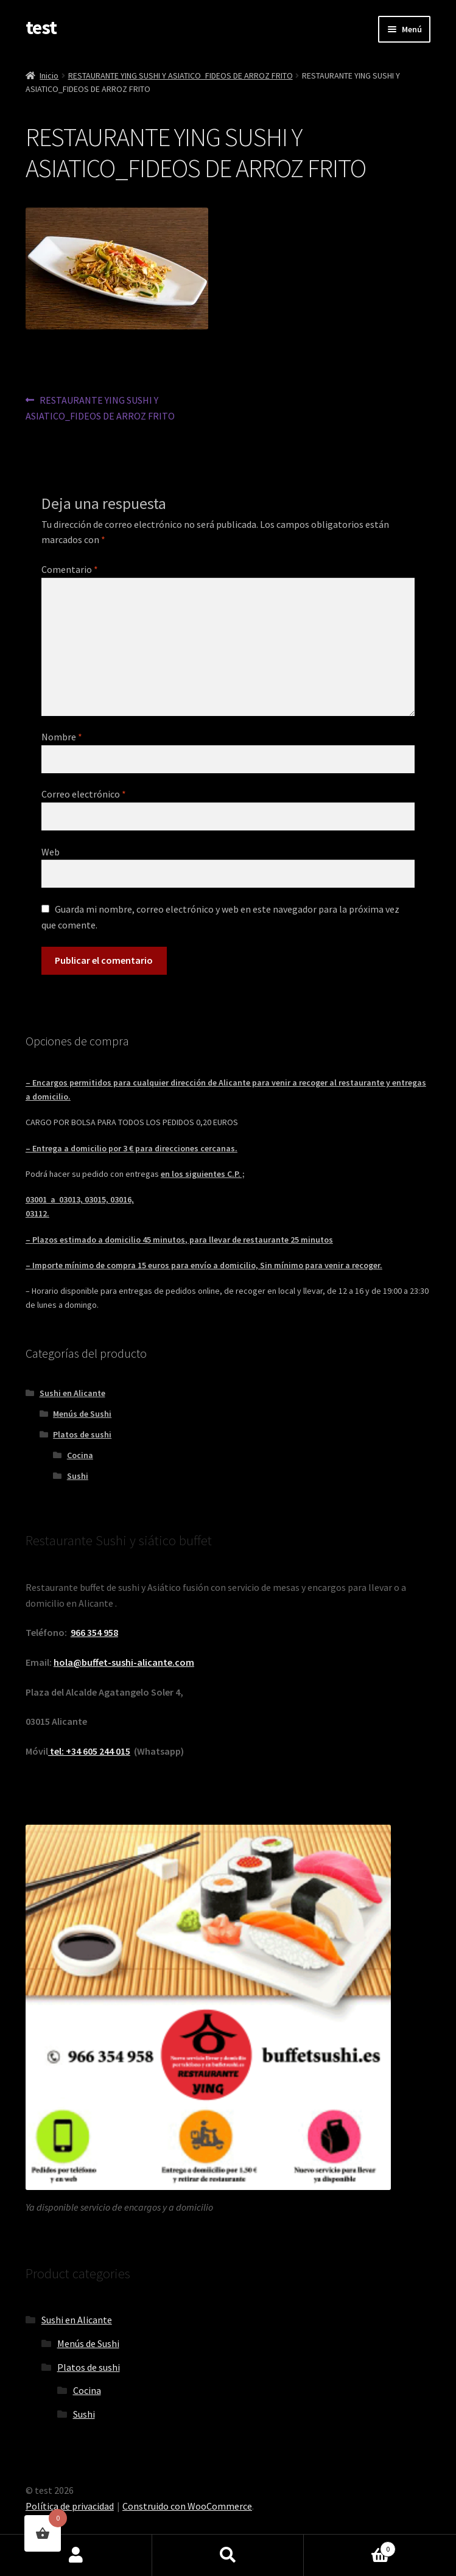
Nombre (61, 737)
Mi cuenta (76, 2555)
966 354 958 (94, 1632)
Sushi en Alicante (72, 1393)
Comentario (69, 569)
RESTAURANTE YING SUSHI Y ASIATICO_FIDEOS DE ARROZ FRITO (180, 75)
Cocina (80, 1455)
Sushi (77, 1475)
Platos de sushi (82, 1434)
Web (50, 852)
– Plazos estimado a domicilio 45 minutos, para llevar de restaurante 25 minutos (179, 1239)
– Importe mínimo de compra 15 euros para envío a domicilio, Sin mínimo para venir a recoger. (204, 1265)
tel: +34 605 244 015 (89, 1751)
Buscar (228, 2555)
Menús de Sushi (82, 1413)
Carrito (350, 2546)
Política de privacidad (70, 2506)
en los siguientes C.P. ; (203, 1173)
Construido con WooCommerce (187, 2506)
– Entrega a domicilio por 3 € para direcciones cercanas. (131, 1148)
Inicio (49, 75)
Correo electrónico (83, 794)
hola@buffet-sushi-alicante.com (124, 1662)
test (41, 27)
